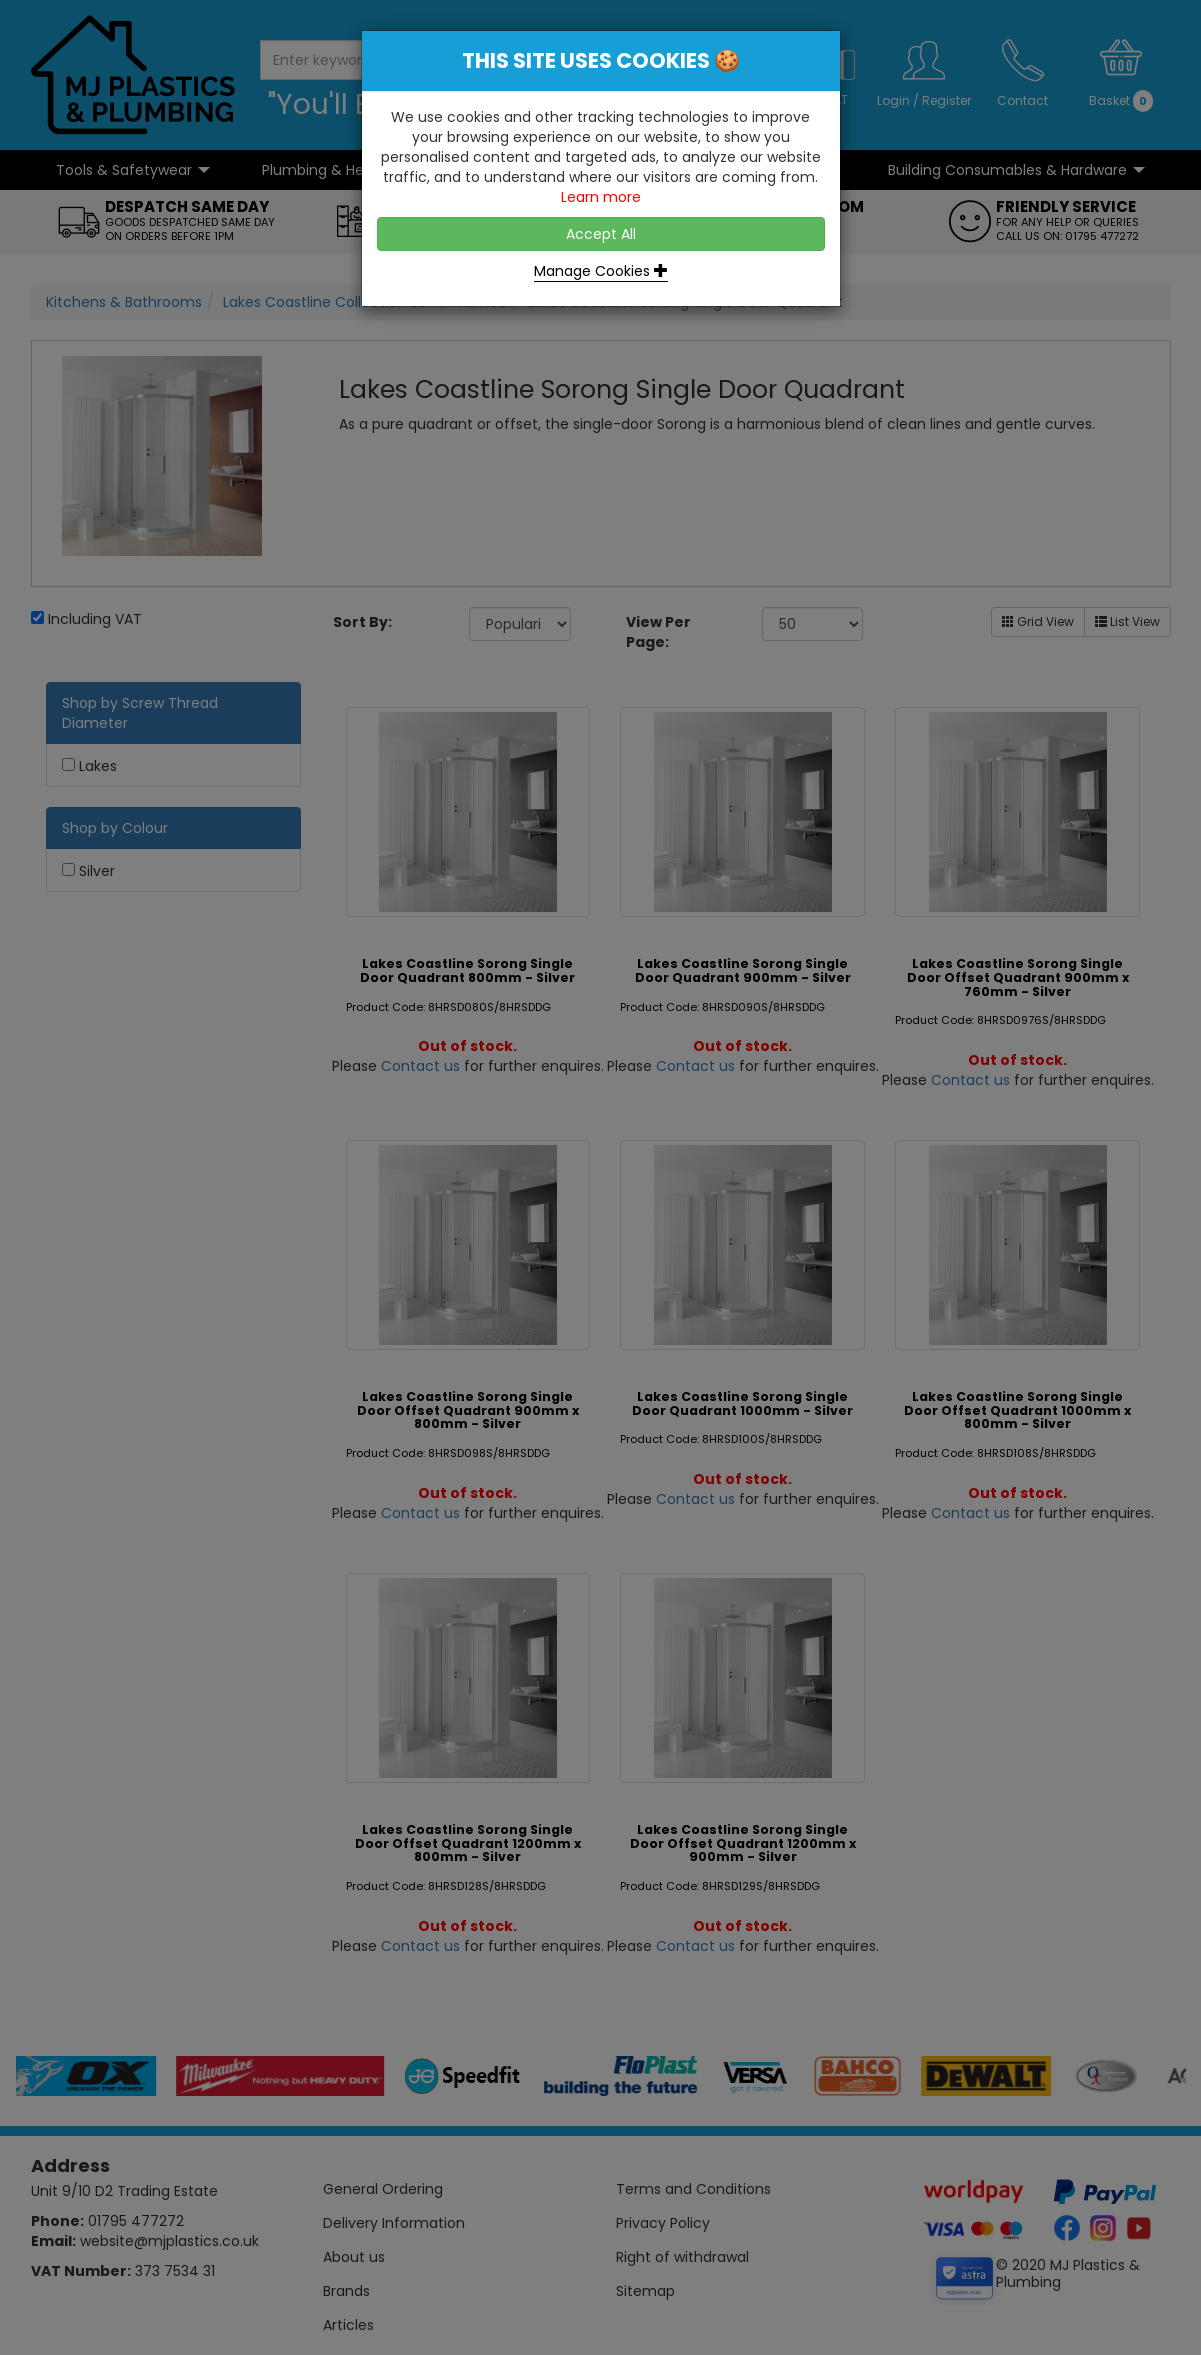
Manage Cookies (601, 271)
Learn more (601, 197)
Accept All (601, 234)
